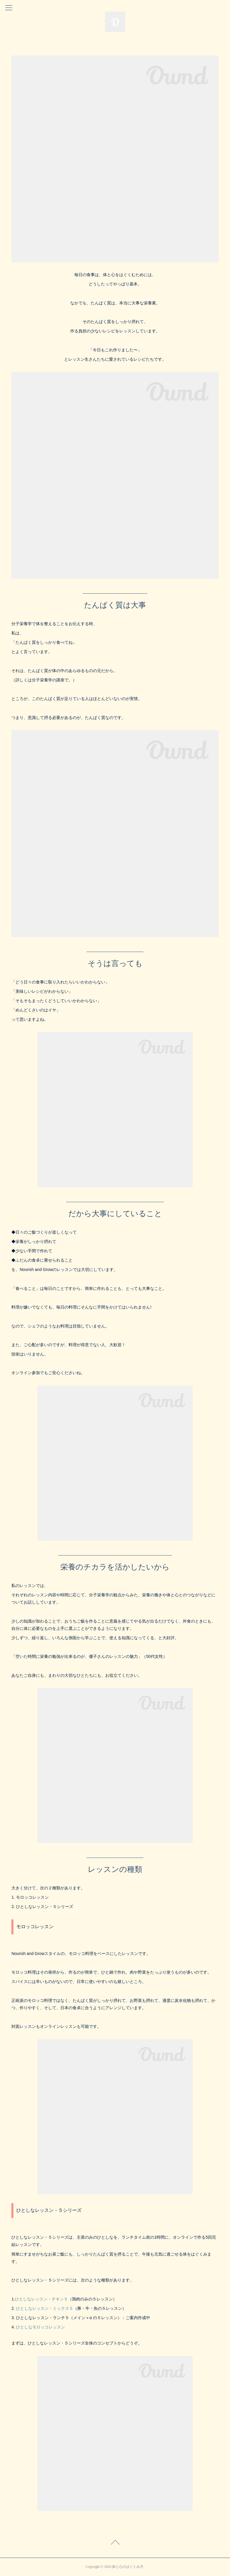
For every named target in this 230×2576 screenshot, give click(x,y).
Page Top (115, 2543)
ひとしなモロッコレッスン (40, 2327)
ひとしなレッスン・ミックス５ (44, 2308)
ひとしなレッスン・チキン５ (41, 2299)
